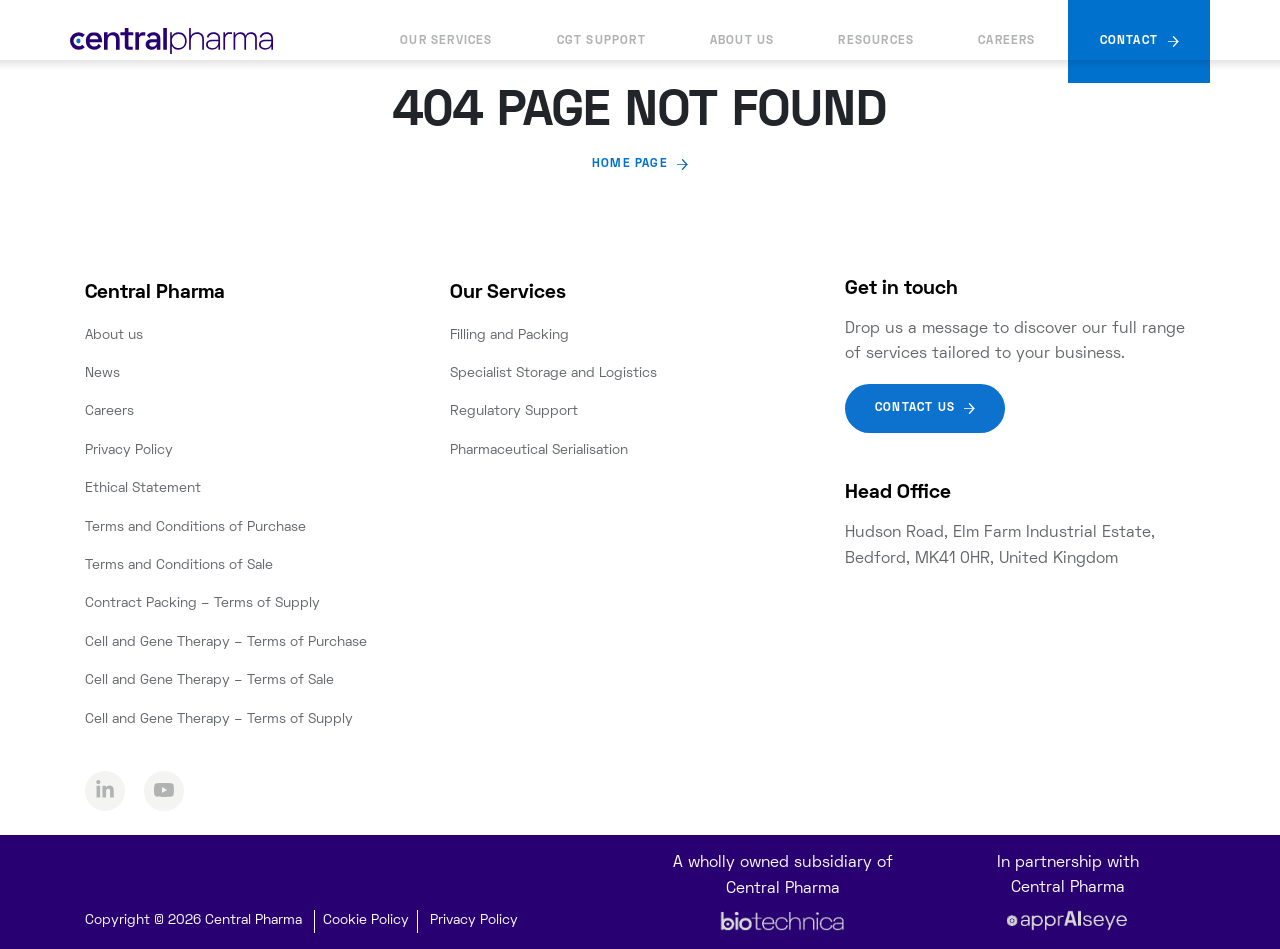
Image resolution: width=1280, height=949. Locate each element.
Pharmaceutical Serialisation (539, 450)
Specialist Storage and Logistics (553, 373)
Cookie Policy (366, 920)
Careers (1006, 41)
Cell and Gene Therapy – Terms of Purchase (226, 642)
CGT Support (601, 41)
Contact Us (915, 408)
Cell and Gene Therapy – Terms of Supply (219, 719)
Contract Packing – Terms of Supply (202, 603)
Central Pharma (155, 293)
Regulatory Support (514, 411)
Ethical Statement (143, 488)
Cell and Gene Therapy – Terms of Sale (209, 680)
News (102, 373)
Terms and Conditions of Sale (179, 565)
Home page (630, 164)
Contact (1129, 41)
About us (742, 41)
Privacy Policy (129, 450)
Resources (876, 41)
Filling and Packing (509, 335)
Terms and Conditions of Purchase (195, 527)
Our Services (446, 41)
